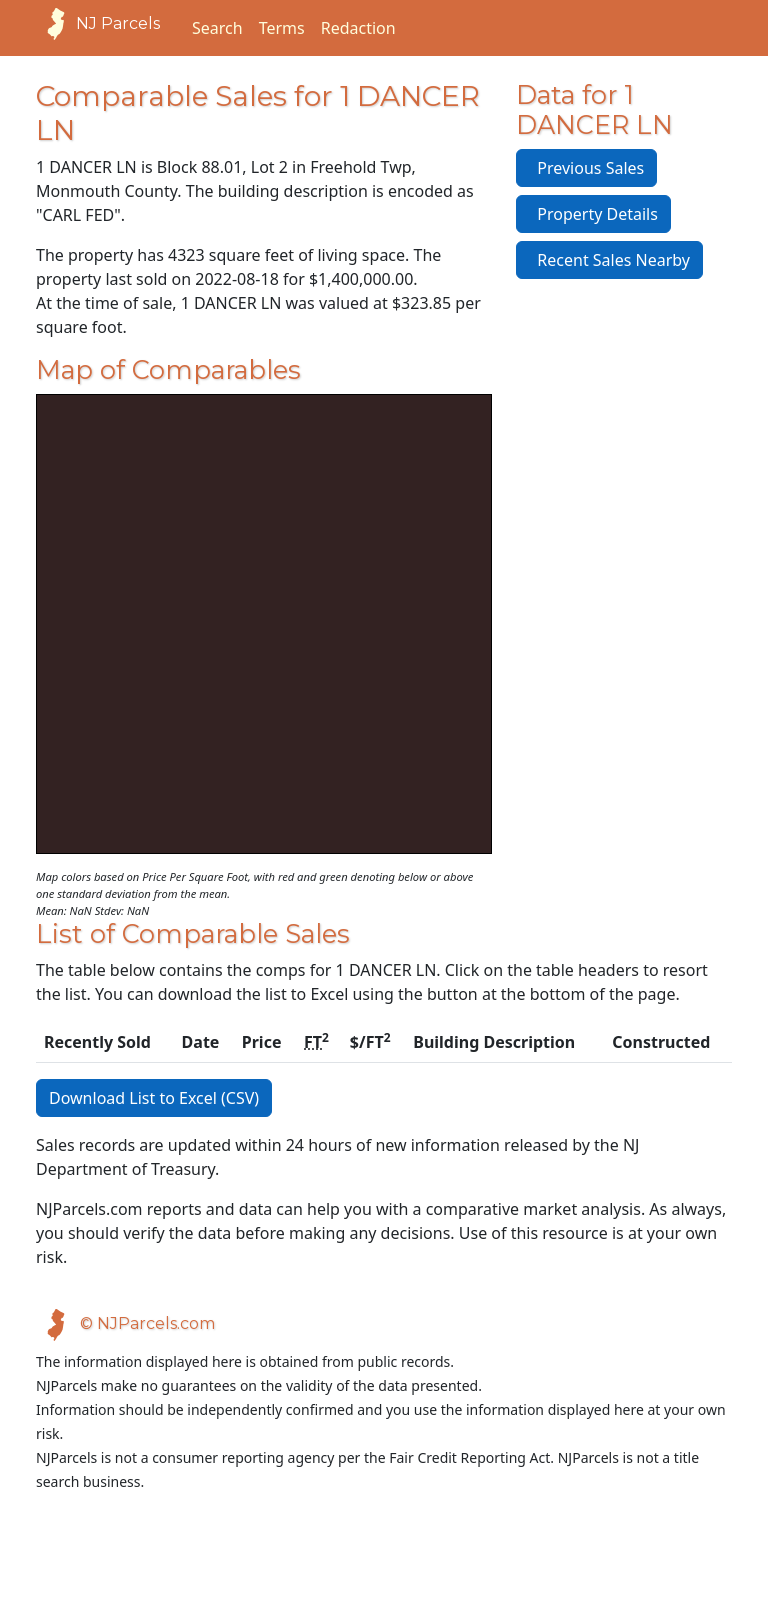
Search (217, 28)
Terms (282, 28)
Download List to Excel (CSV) (154, 1098)
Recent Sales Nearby (609, 260)
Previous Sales (586, 168)
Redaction (358, 28)
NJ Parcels (98, 24)
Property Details (593, 214)
